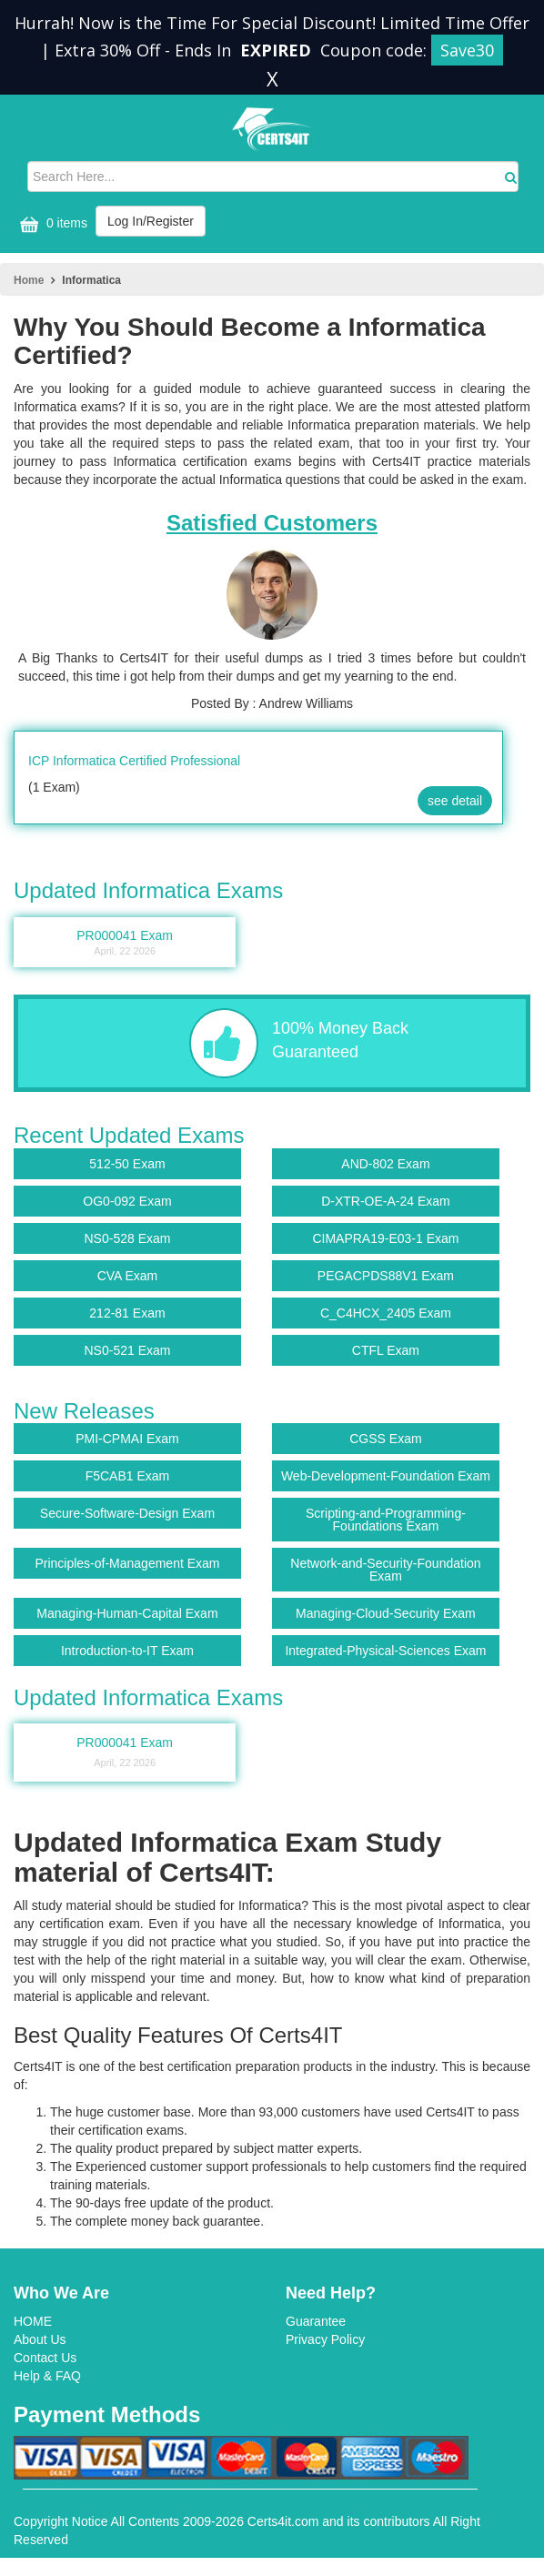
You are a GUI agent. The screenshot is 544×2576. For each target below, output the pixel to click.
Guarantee (316, 2321)
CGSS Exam (385, 1438)
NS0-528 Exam (127, 1238)
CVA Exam (127, 1275)
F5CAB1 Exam (128, 1476)
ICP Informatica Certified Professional (134, 760)
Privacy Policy (325, 2339)
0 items (51, 224)
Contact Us (45, 2357)
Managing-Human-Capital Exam (126, 1613)
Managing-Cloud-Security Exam (386, 1613)
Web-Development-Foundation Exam (385, 1476)
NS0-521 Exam (127, 1350)
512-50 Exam (127, 1164)
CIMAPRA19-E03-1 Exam (385, 1238)
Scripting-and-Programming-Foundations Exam (386, 1519)
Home (29, 280)
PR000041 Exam (124, 1754)
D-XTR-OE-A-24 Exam (385, 1201)
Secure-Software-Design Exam (127, 1513)
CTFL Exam (385, 1350)
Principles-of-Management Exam (127, 1563)
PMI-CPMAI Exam (127, 1438)
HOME (33, 2321)
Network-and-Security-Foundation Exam (385, 1569)
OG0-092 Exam (127, 1201)
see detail (455, 800)
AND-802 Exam (385, 1164)
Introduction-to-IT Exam (127, 1650)
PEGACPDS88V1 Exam (385, 1275)
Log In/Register (150, 221)
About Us (40, 2339)
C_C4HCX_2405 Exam (385, 1313)
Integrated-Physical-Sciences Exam (385, 1650)
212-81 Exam (127, 1313)
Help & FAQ (47, 2376)
